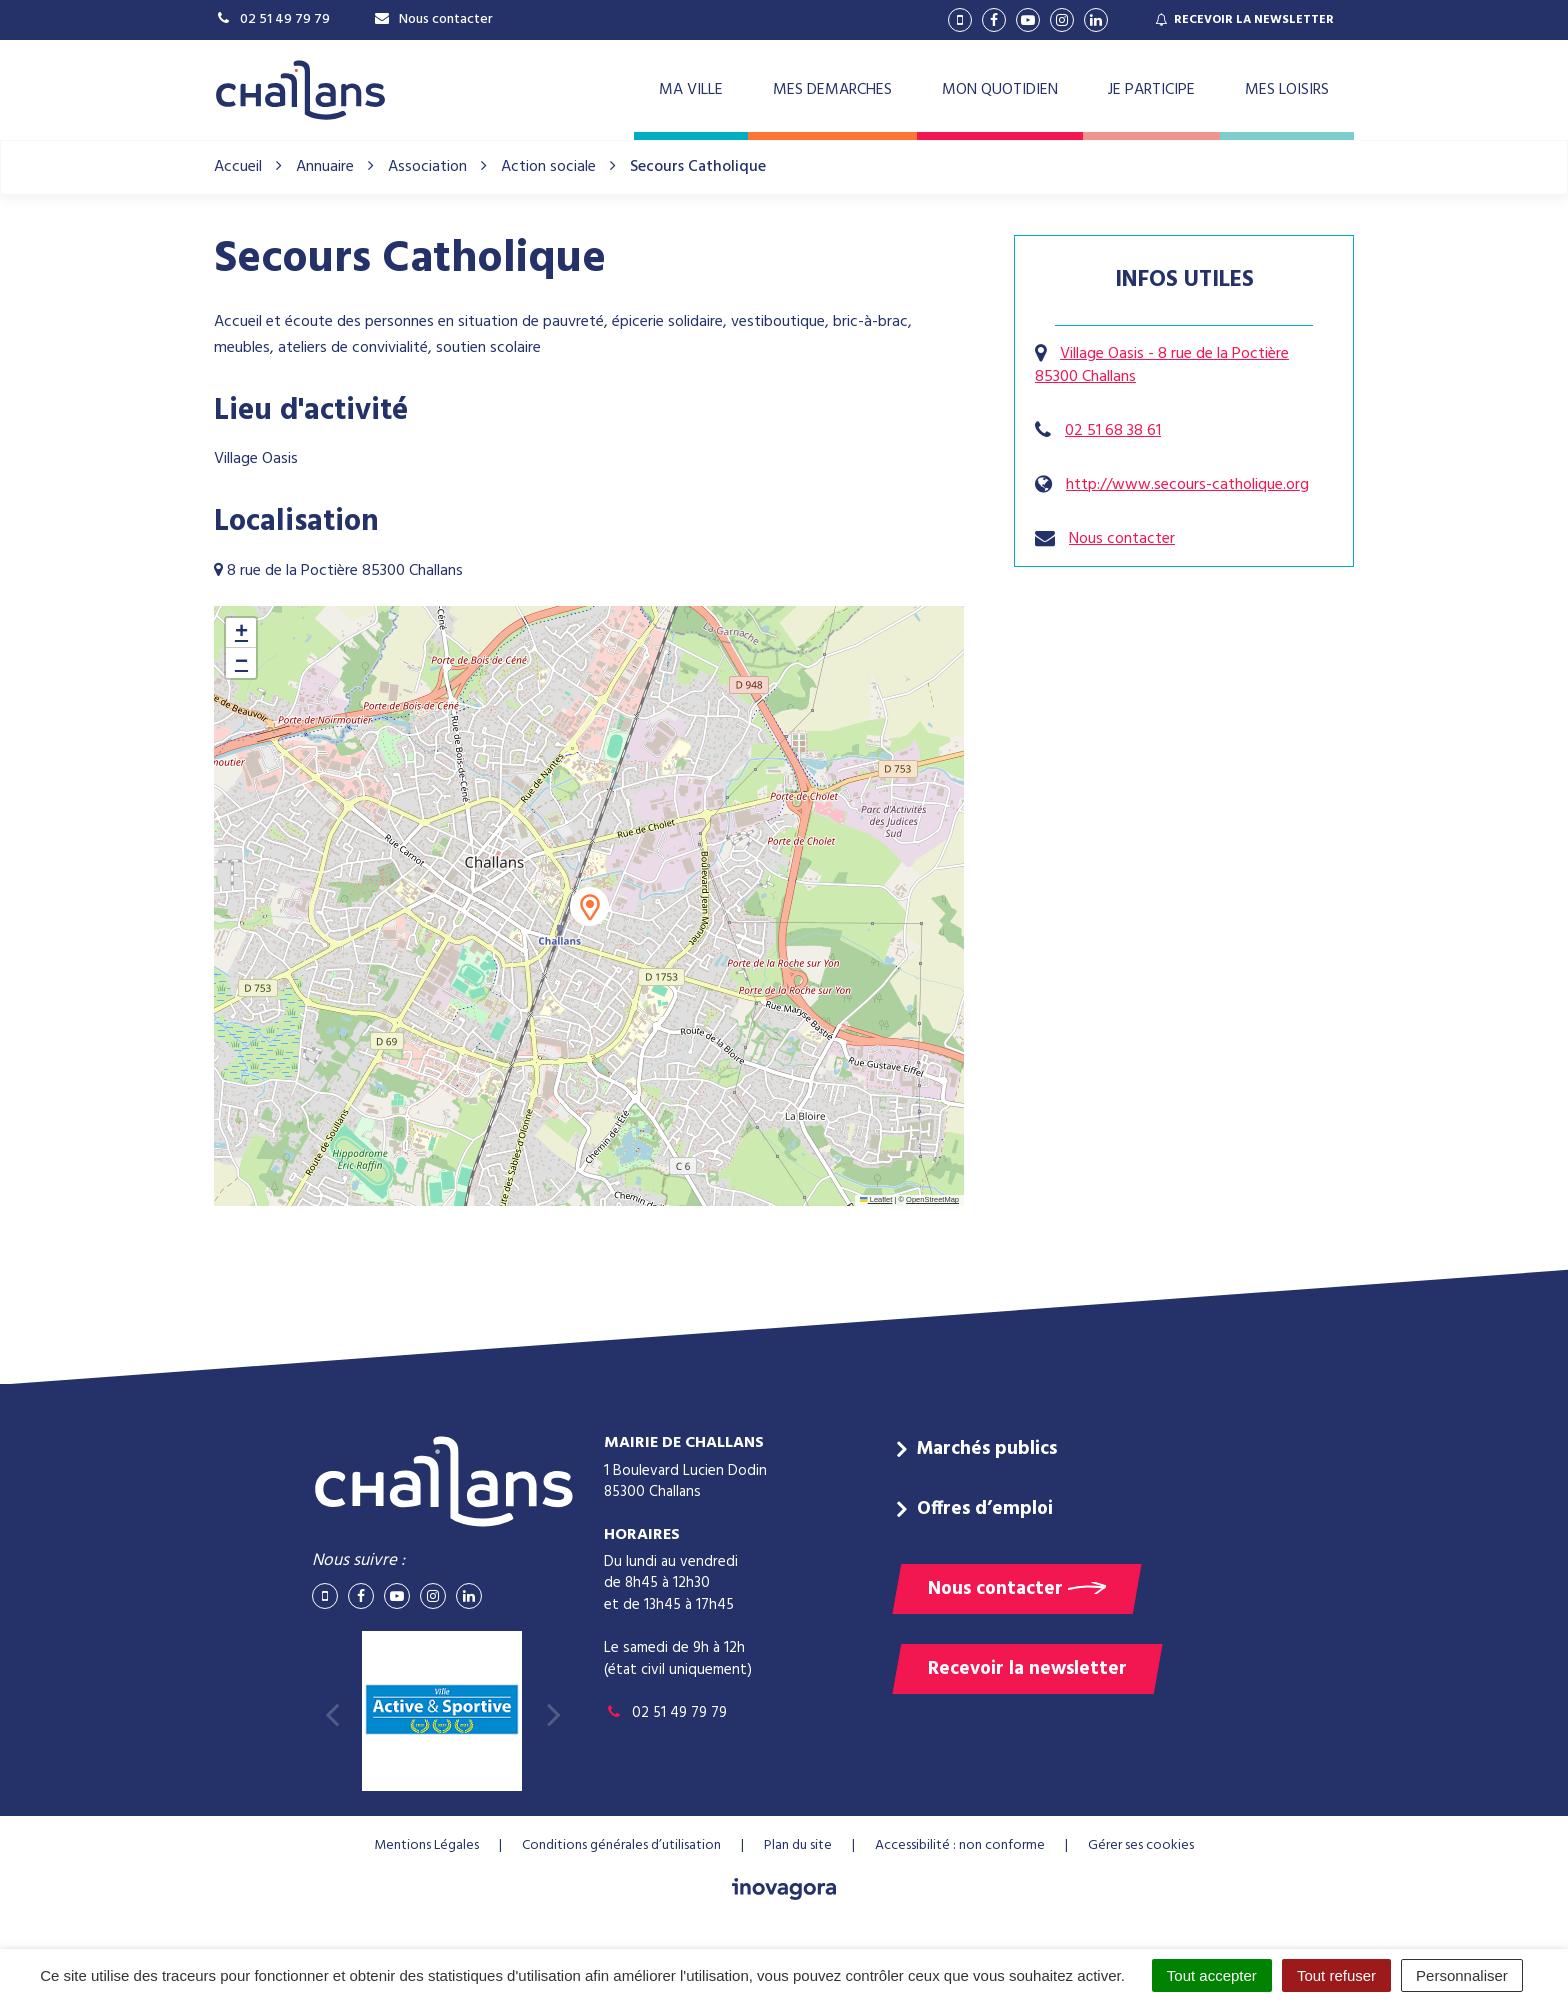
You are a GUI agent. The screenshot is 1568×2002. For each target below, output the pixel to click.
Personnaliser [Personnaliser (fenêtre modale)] (1462, 1975)
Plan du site (798, 1845)
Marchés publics (987, 1449)
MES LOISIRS (1287, 90)
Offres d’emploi (985, 1509)
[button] (589, 906)
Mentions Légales (426, 1845)
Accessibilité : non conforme (960, 1845)
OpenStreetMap (932, 1199)
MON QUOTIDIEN (1000, 90)
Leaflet (876, 1199)
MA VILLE (691, 90)
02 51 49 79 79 (665, 1713)
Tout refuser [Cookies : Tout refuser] (1336, 1975)
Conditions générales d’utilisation (621, 1845)
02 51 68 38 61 (1113, 431)
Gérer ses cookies (1141, 1845)
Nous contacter (1122, 539)
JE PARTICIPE (1151, 90)
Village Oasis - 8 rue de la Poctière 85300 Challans (1162, 365)
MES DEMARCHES (832, 90)
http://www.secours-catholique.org (1187, 485)
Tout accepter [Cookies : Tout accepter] (1212, 1975)
